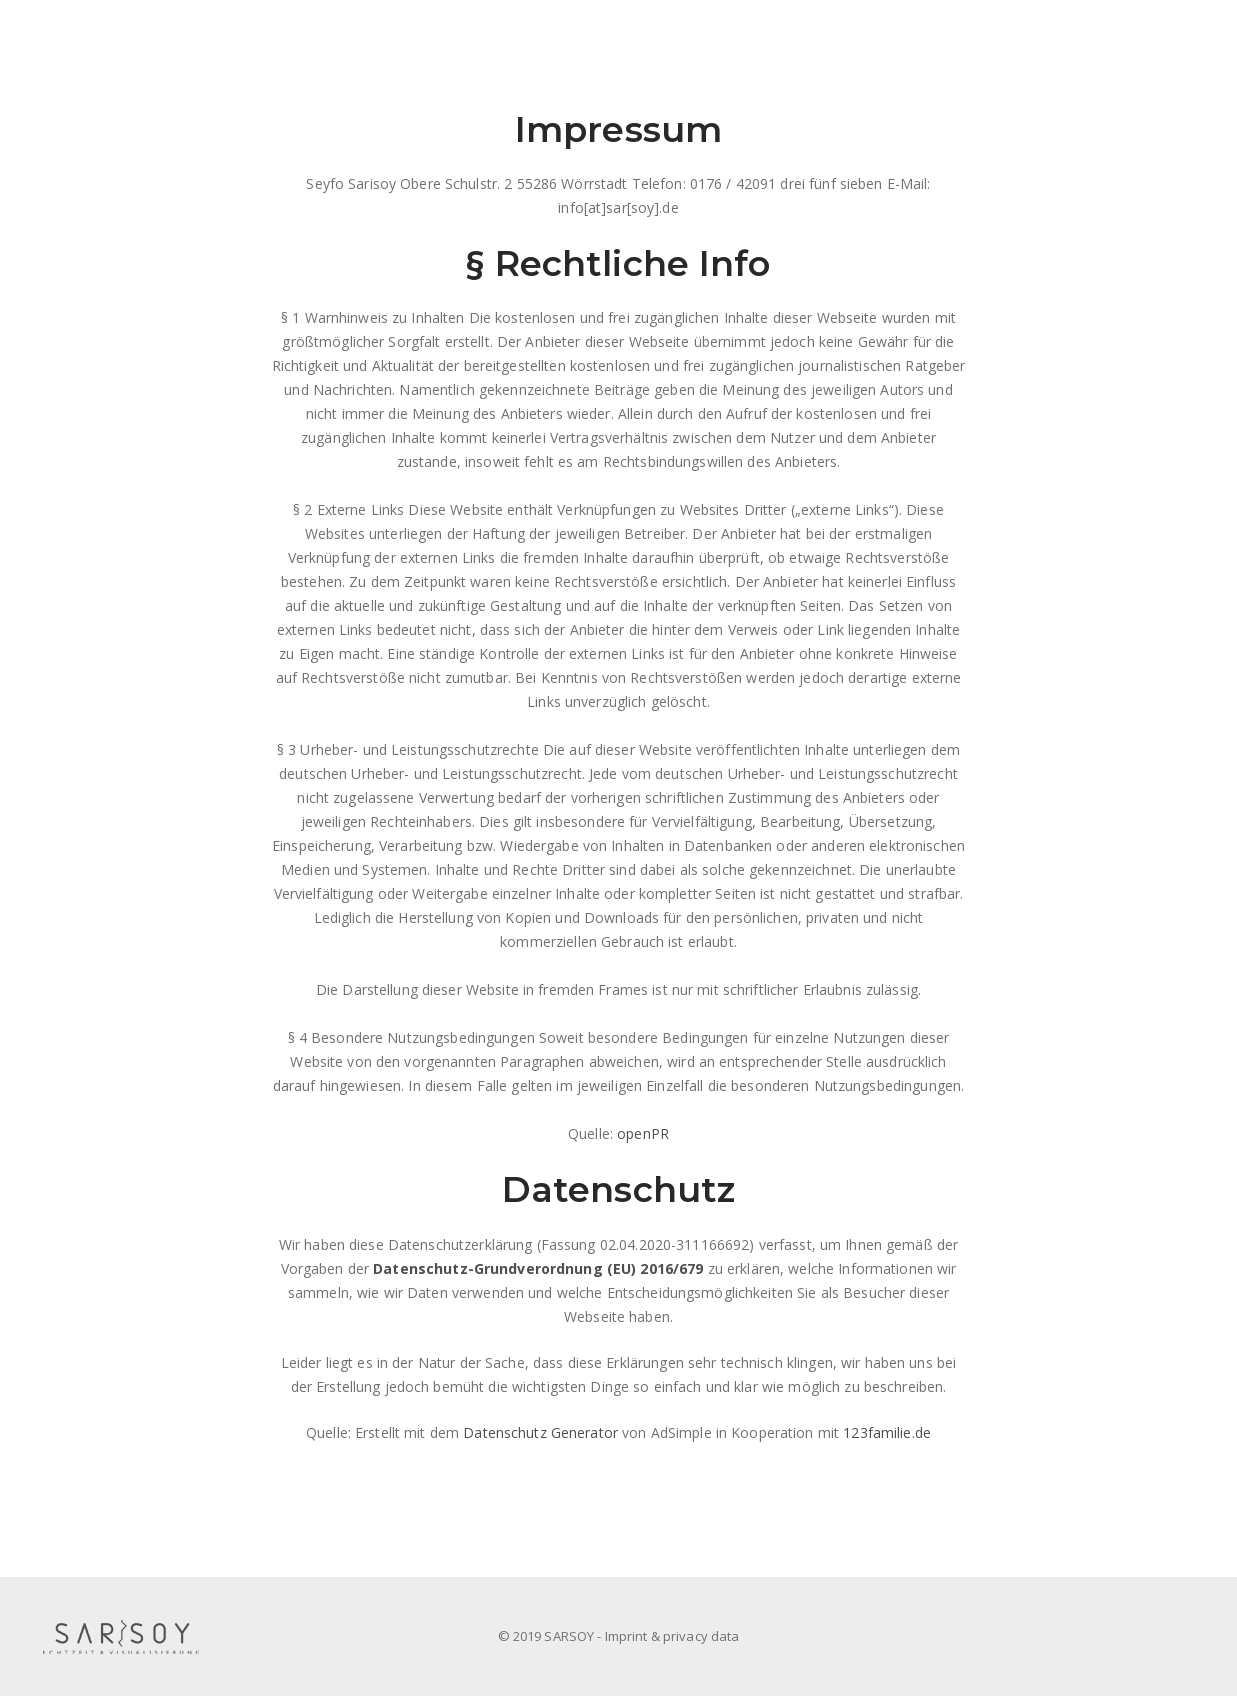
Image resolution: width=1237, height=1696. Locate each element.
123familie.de (887, 1432)
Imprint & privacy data (672, 1636)
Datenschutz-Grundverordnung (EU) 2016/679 (538, 1268)
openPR (643, 1133)
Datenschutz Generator (540, 1432)
